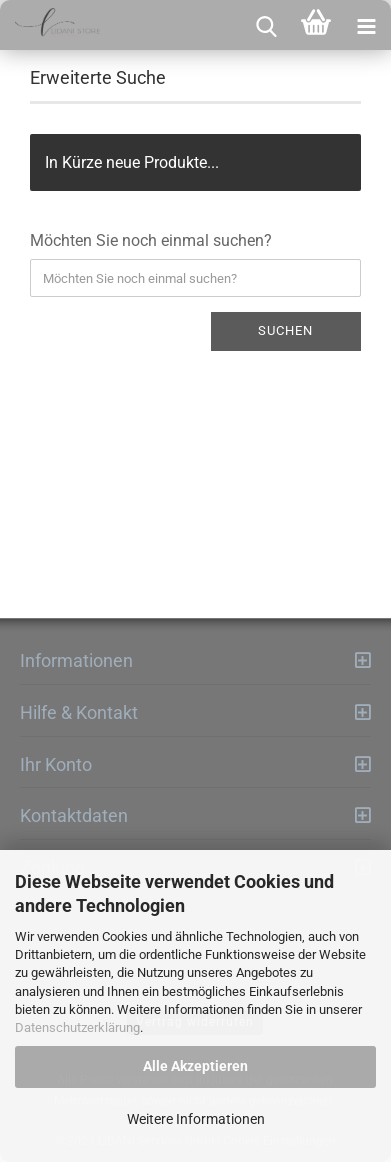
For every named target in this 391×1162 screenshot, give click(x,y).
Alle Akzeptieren (195, 1066)
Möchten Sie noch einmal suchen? (151, 240)
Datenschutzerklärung (77, 1027)
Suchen (285, 330)
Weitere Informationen (196, 1119)
